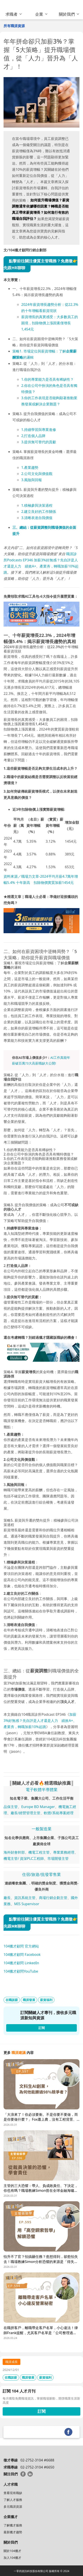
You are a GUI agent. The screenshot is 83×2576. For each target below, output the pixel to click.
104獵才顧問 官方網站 (21, 1946)
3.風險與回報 (31, 479)
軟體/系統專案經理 (58, 1812)
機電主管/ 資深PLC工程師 (24, 1858)
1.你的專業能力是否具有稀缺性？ (47, 379)
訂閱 (42, 2411)
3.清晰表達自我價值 (36, 517)
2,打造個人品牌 (33, 435)
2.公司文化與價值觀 (36, 473)
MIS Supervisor (26, 1903)
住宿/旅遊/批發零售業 (41, 1874)
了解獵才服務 (13, 2525)
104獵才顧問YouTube (21, 1971)
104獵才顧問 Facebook (22, 1954)
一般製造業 (42, 1828)
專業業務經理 (63, 1852)
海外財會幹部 (14, 1852)
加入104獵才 (12, 2558)
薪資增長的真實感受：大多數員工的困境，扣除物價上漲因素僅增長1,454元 (49, 323)
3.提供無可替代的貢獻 (38, 442)
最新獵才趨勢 (13, 2532)
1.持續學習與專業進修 (38, 429)
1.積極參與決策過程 (36, 505)
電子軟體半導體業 (42, 1789)
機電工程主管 (39, 1852)
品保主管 (11, 1806)
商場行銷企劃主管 (53, 1897)
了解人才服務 (13, 2500)
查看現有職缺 (13, 2493)
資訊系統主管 (24, 1897)
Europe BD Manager (38, 1806)
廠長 (7, 1897)
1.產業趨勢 (29, 467)
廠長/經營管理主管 (25, 1812)
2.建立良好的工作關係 (38, 511)
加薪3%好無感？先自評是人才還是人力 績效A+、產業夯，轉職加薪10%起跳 (40, 1720)
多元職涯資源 (13, 2506)
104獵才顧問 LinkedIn (21, 1962)
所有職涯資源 (14, 25)
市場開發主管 (58, 1858)
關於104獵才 (12, 2551)
